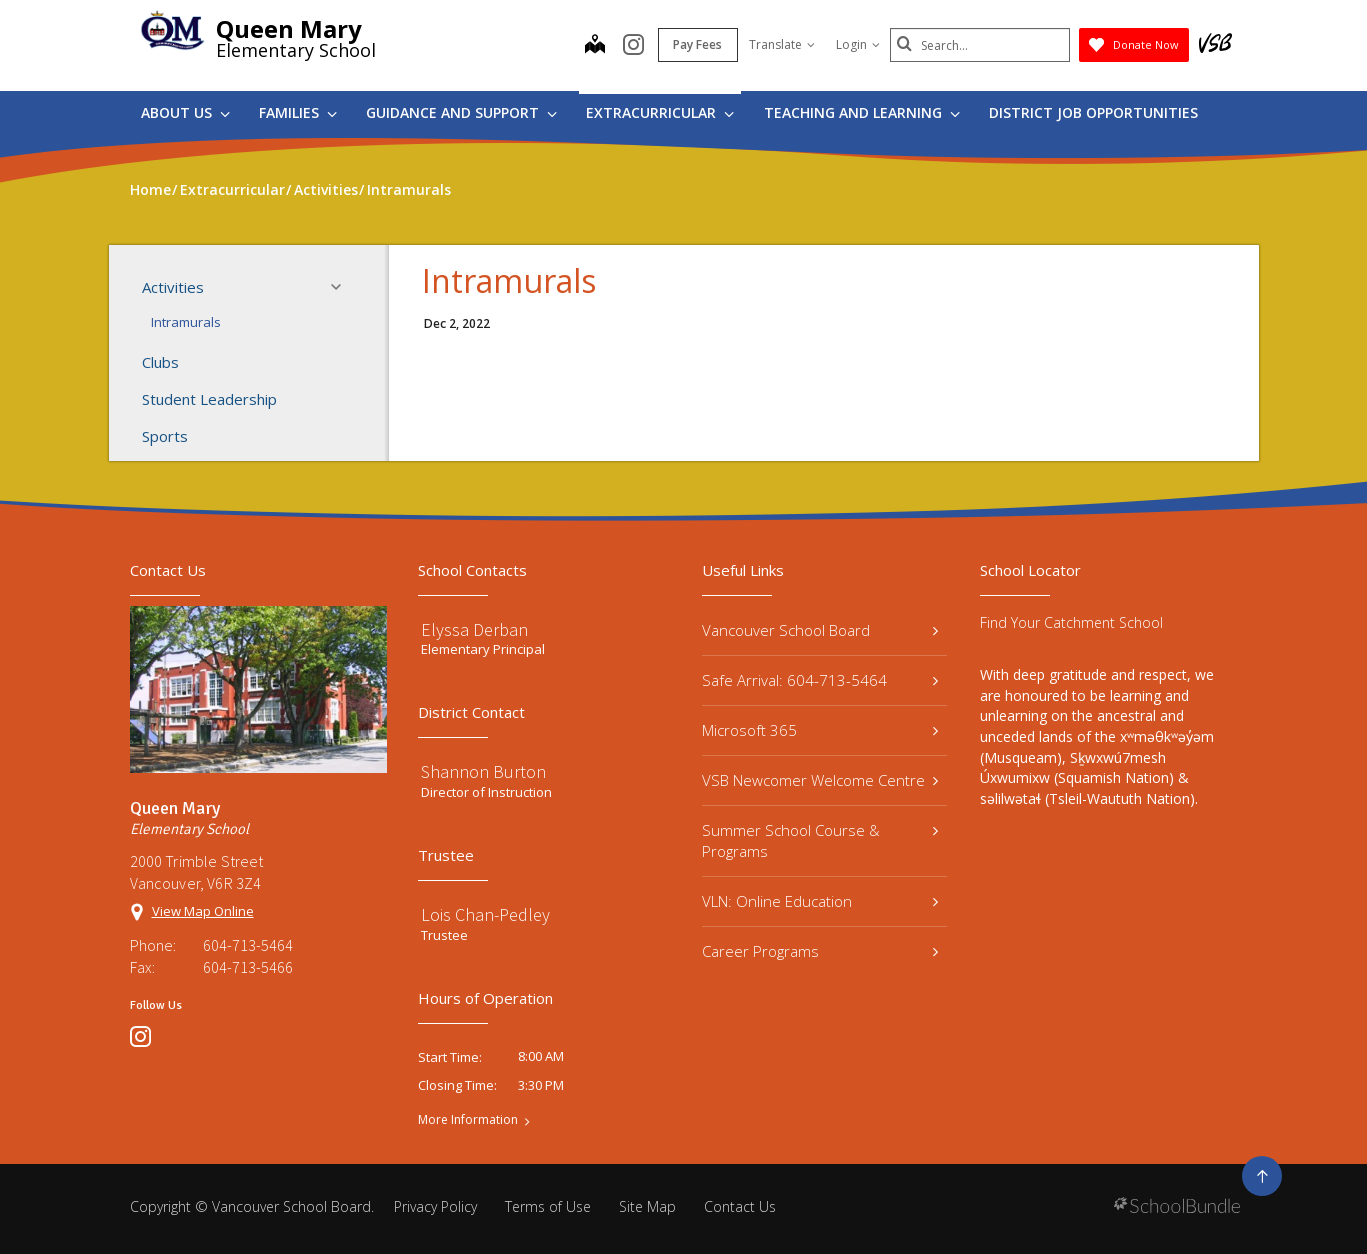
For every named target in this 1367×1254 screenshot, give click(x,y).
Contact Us (740, 1206)
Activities (248, 287)
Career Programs (820, 951)
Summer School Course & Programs (820, 840)
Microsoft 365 (820, 730)
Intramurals (186, 322)
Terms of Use (548, 1206)
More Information (468, 1120)
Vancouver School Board (820, 630)
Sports (165, 436)
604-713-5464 (248, 945)
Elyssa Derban (474, 629)
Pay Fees (697, 44)
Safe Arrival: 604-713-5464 (820, 680)
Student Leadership (209, 399)
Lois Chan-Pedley (485, 914)
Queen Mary (289, 28)
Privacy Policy (435, 1206)
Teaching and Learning (862, 112)
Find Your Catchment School (1071, 622)
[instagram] (633, 46)
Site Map (647, 1206)
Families (298, 112)
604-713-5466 (248, 967)
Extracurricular (660, 112)
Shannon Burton (483, 771)
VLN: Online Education (820, 901)
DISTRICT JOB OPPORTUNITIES (1093, 112)
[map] (595, 46)
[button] (342, 287)
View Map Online (203, 911)
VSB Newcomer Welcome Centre (820, 780)
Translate (782, 44)
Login (858, 44)
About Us (185, 112)
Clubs (160, 362)
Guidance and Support (461, 112)
